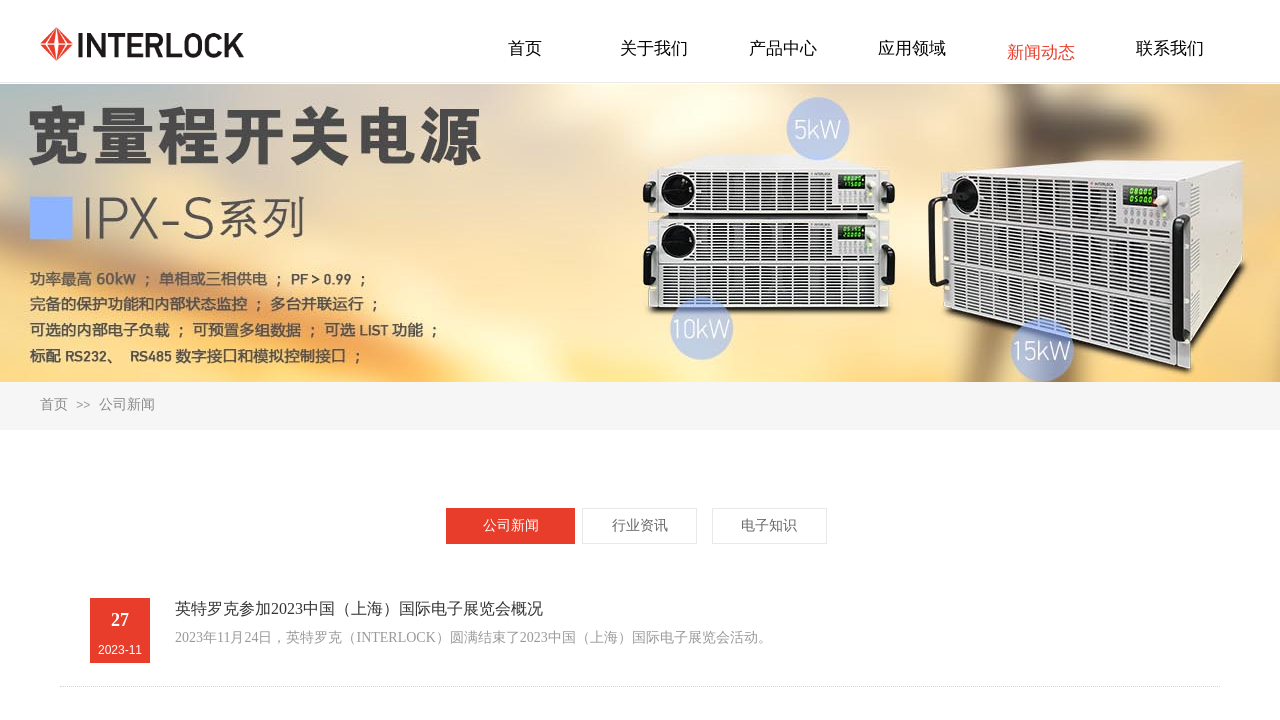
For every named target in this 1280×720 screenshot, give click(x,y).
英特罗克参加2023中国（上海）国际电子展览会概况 (359, 608)
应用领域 (912, 48)
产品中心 (783, 48)
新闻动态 (1041, 52)
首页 (54, 404)
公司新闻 (127, 404)
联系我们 (1170, 48)
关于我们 (654, 48)
